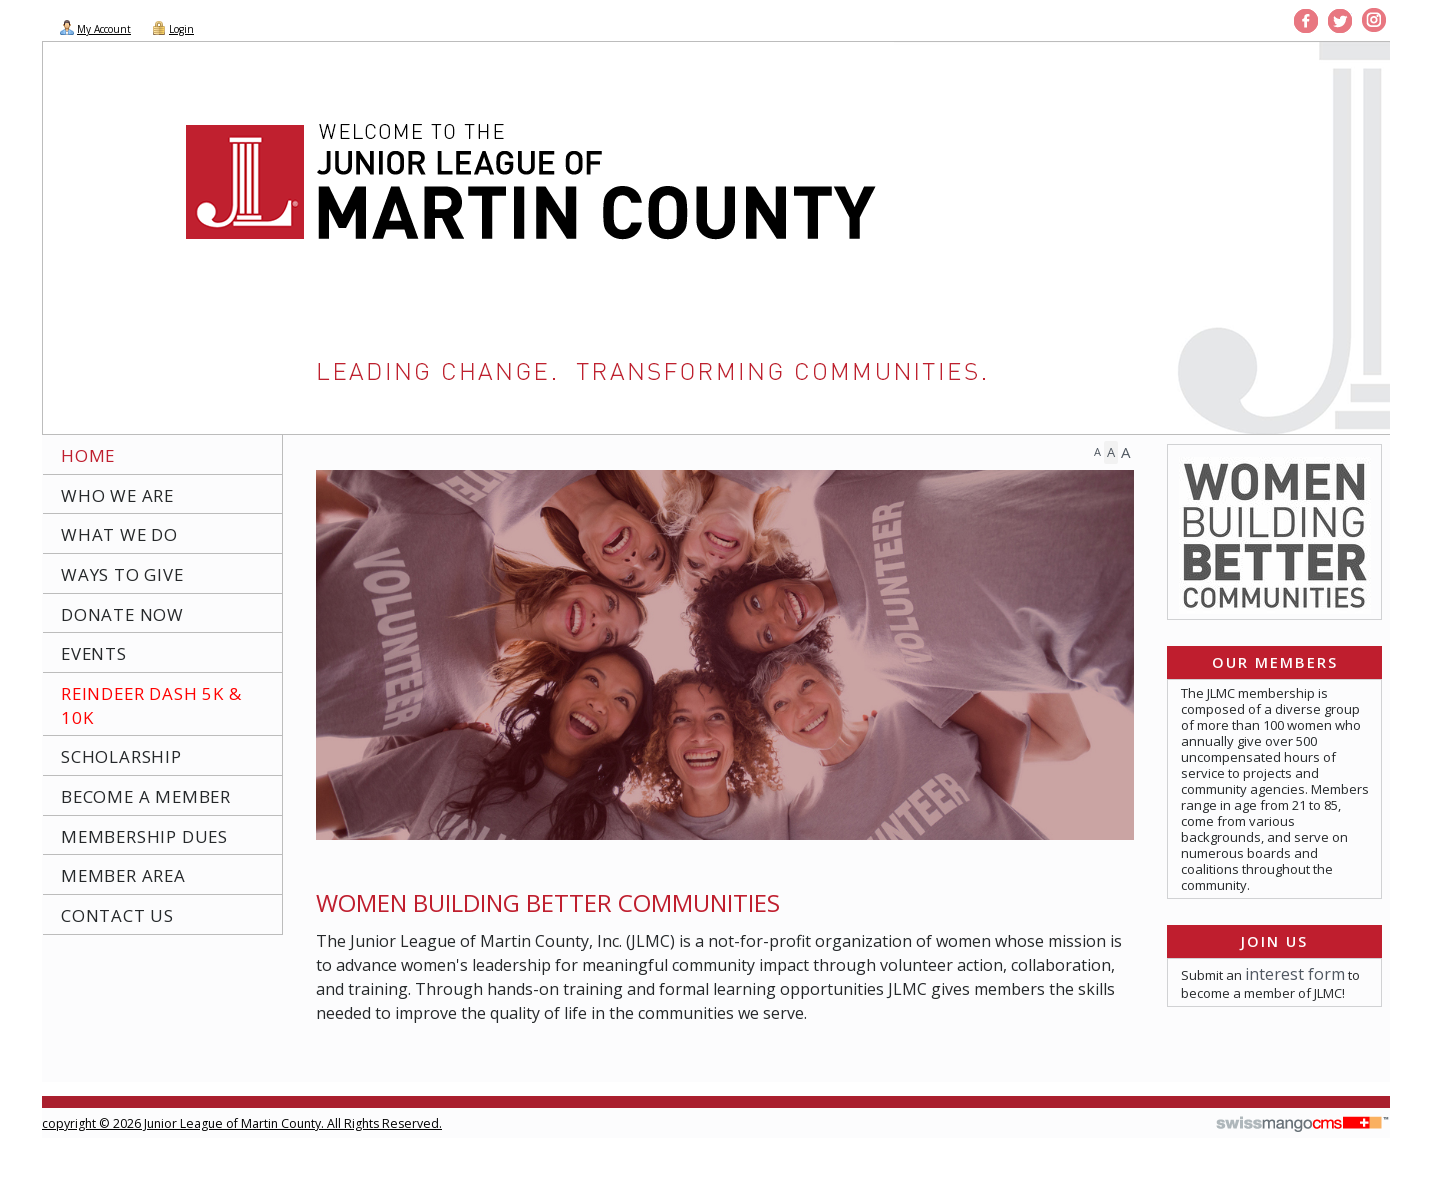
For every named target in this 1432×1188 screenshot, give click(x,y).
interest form (1295, 974)
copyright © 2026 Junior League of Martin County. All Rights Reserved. (242, 1123)
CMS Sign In (53, 1110)
